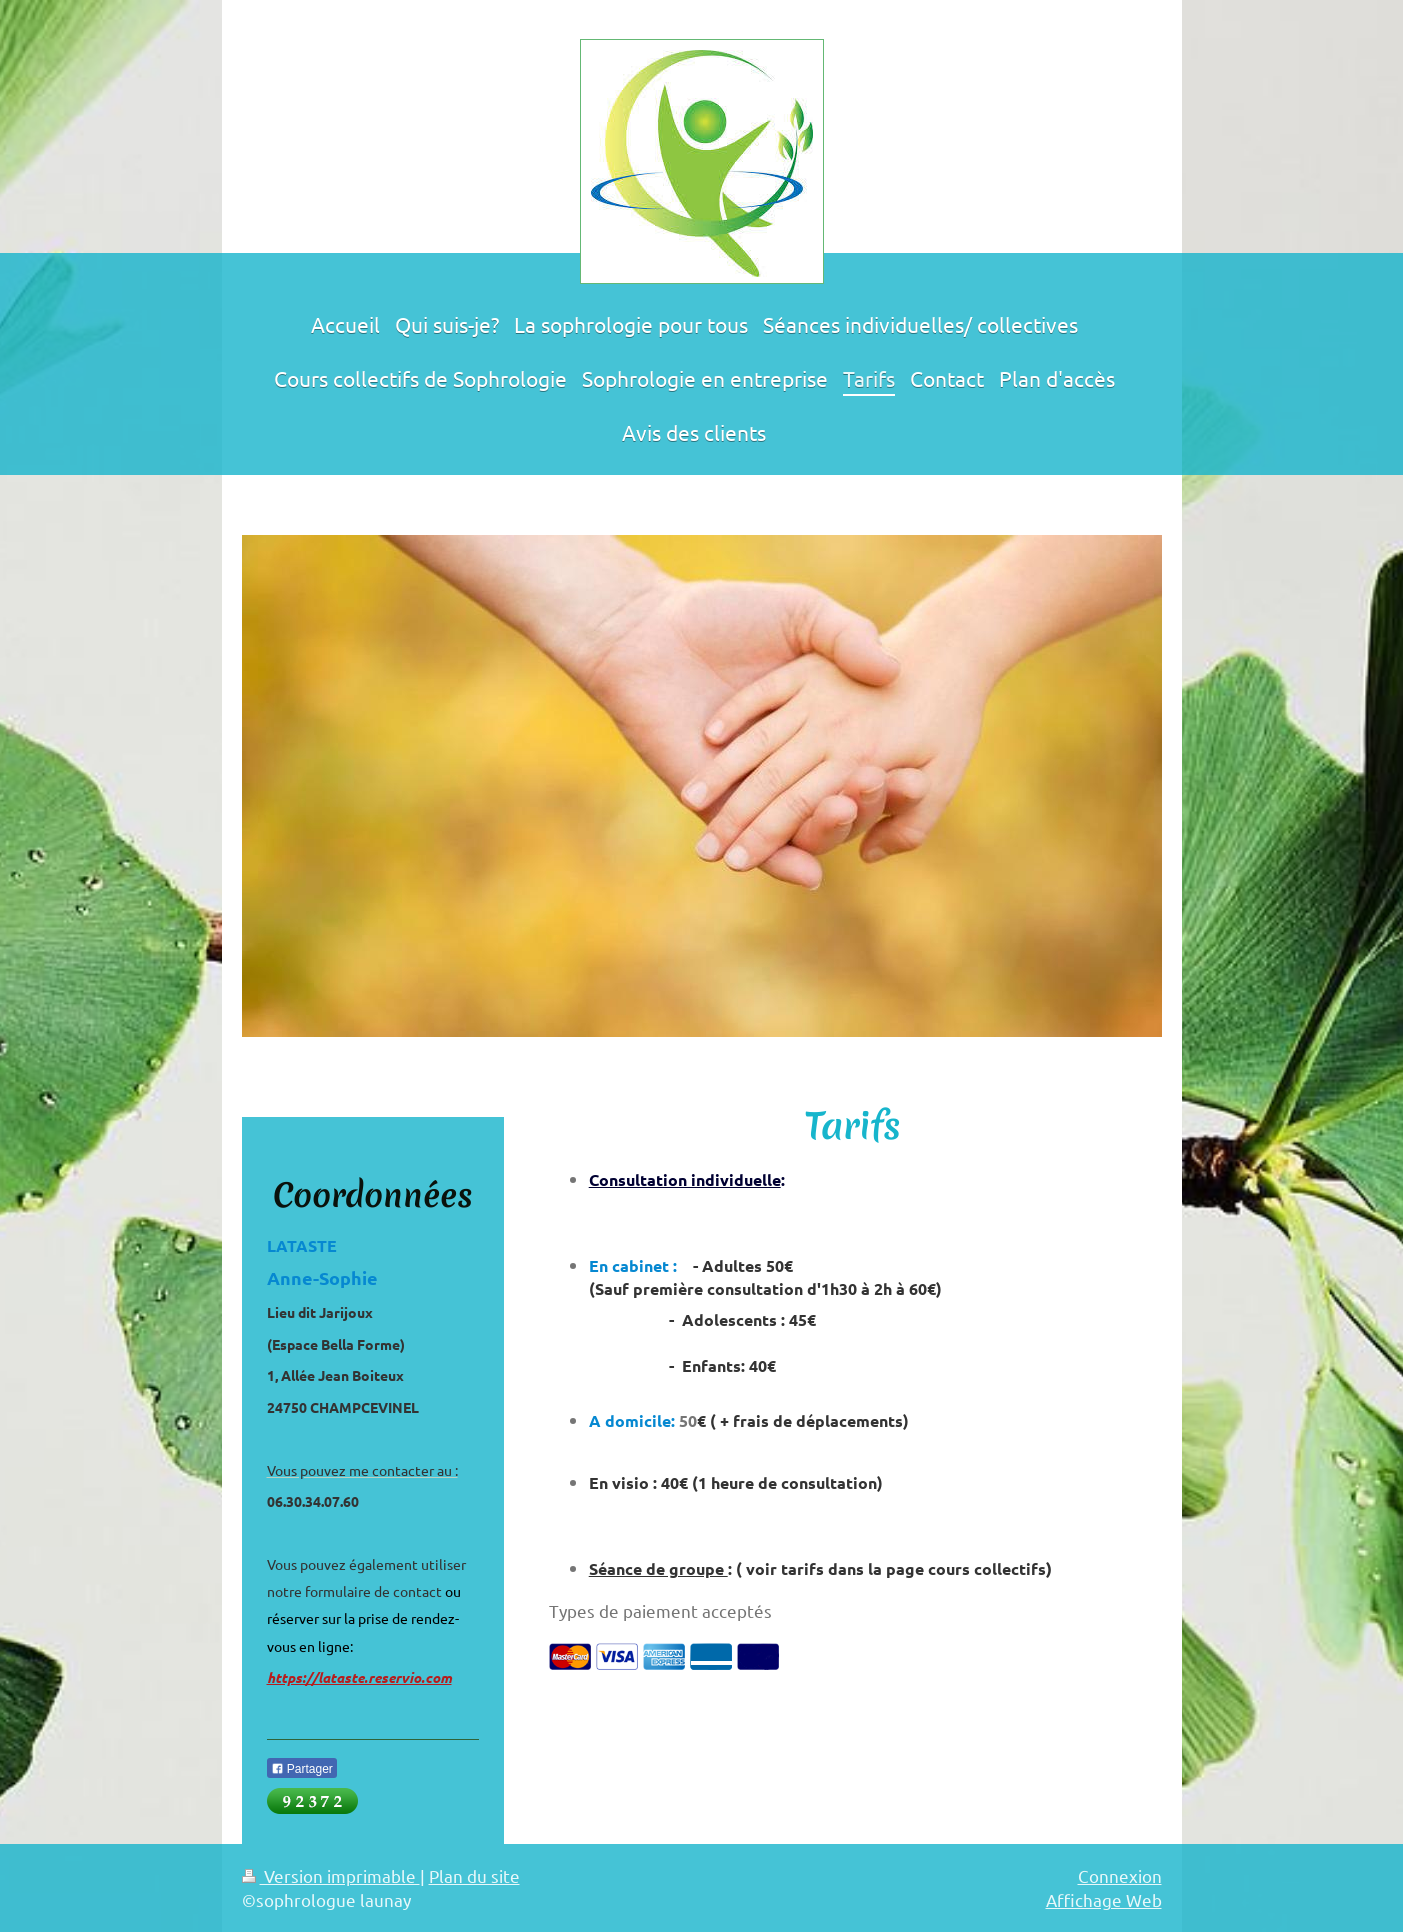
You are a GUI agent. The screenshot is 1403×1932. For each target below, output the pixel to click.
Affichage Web (1104, 1899)
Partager (302, 1769)
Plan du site (474, 1875)
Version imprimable (331, 1875)
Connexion (1120, 1875)
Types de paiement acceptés (660, 1610)
